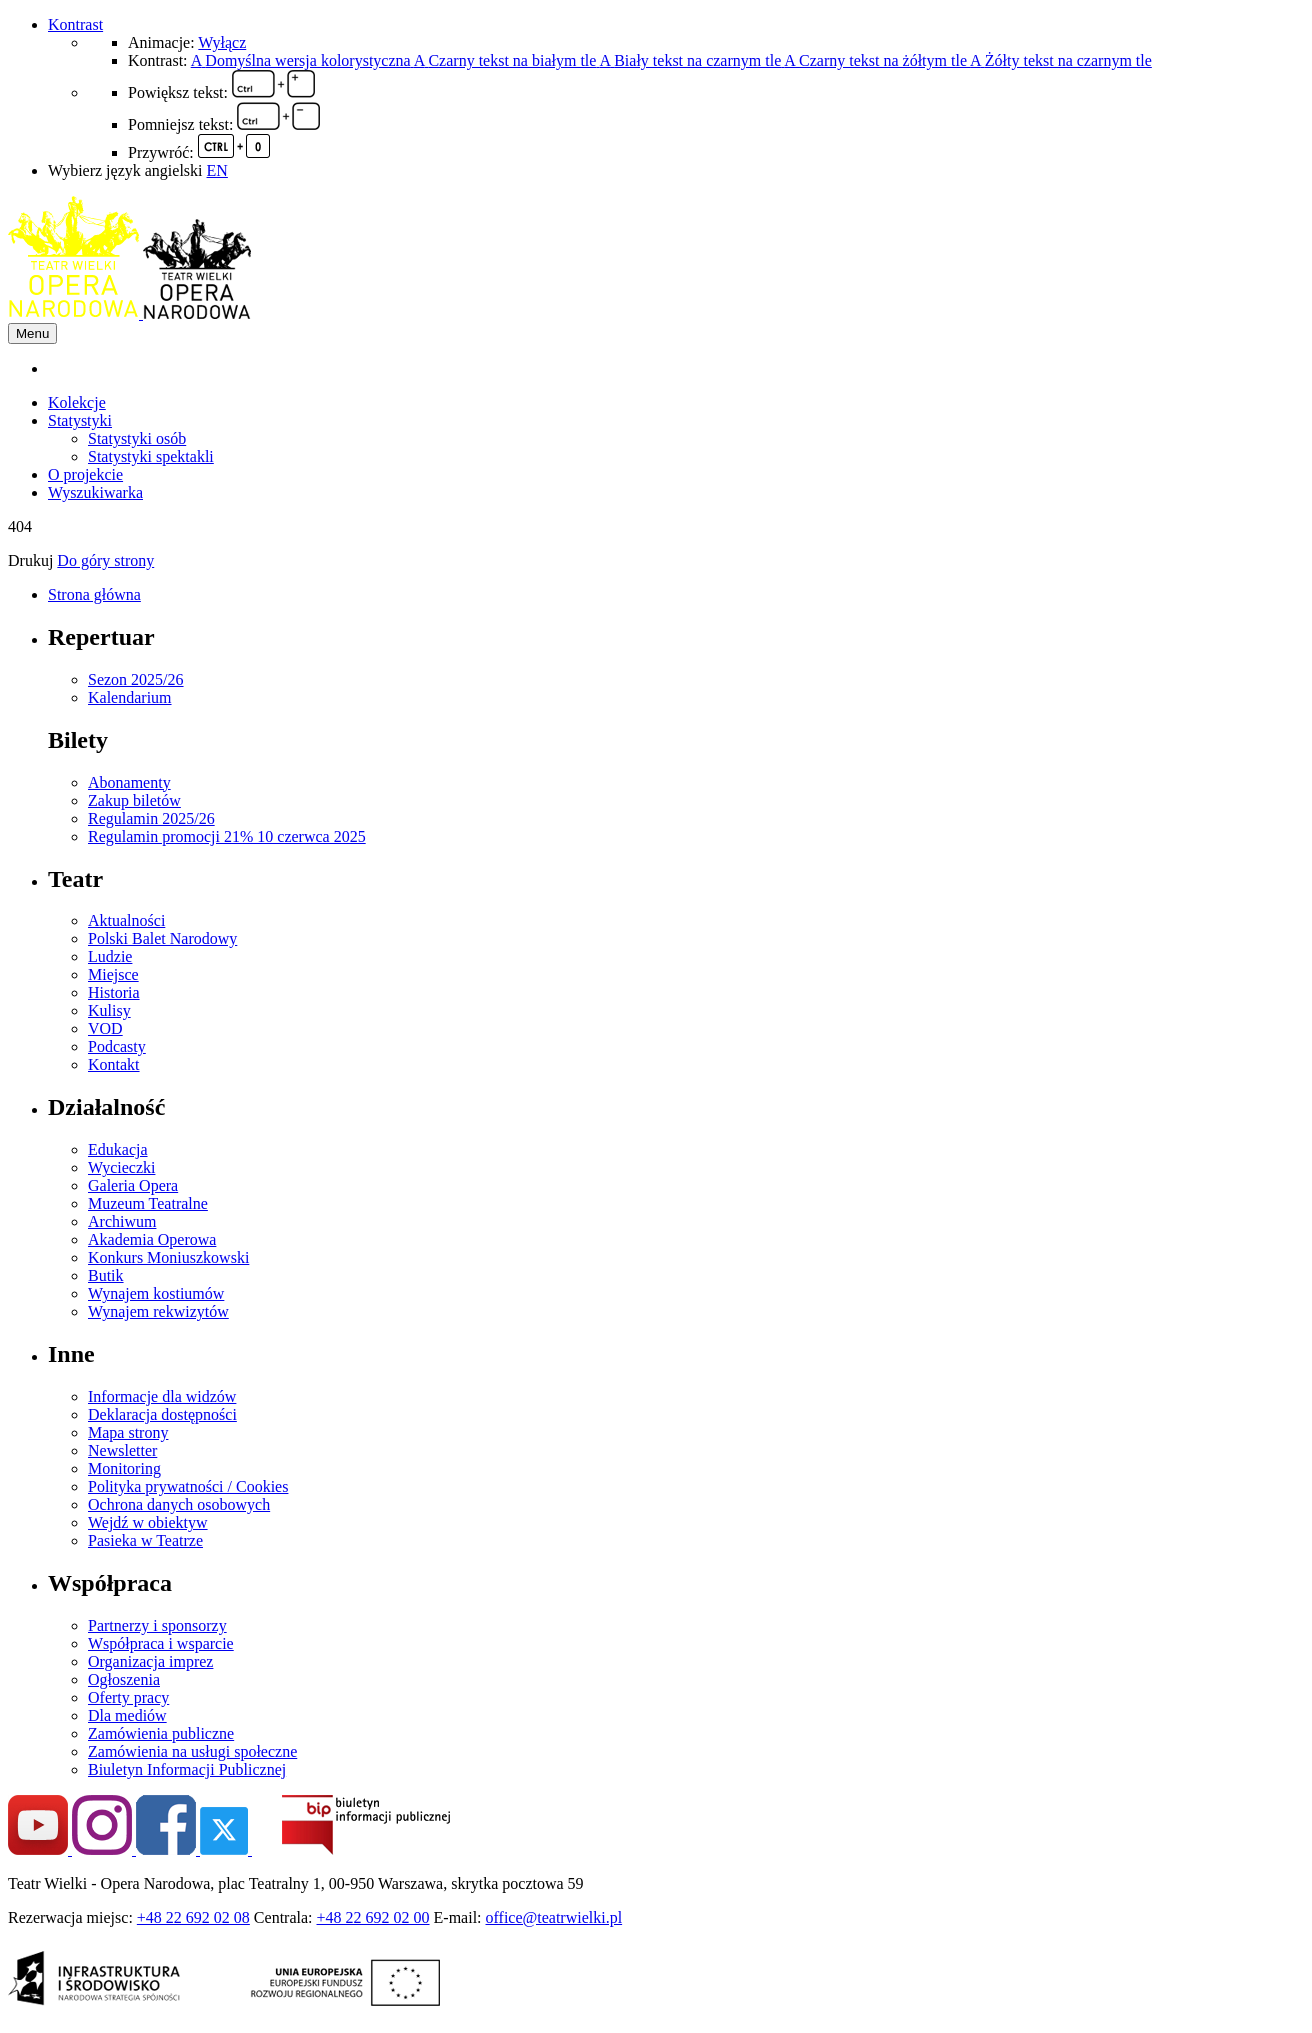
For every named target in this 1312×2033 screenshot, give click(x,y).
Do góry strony (105, 560)
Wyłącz (222, 42)
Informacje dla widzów (162, 1396)
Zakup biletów (134, 800)
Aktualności (126, 920)
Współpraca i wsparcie (161, 1643)
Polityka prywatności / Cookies (188, 1486)
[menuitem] (676, 369)
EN (217, 170)
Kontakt (114, 1064)
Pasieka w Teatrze (145, 1540)
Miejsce (113, 974)
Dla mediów (127, 1715)
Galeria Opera (133, 1185)
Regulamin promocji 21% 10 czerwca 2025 (227, 836)
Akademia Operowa (152, 1239)
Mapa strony (128, 1432)
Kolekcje (77, 402)
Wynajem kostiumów (156, 1293)
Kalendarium (130, 697)
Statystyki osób (137, 438)
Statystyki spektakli (151, 456)
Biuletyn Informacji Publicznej (187, 1769)
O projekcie (85, 474)
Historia (114, 992)
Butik (106, 1275)
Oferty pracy (128, 1697)
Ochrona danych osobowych (179, 1504)
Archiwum (122, 1221)
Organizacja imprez (150, 1661)
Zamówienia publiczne (161, 1733)
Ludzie (110, 956)
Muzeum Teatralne (148, 1203)
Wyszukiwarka (95, 492)
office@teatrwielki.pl (554, 1917)
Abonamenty (129, 782)
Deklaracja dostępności (162, 1414)
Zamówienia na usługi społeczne (192, 1751)
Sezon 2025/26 (136, 679)
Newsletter (122, 1450)
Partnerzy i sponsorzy (157, 1625)
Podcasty (117, 1046)
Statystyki (80, 420)
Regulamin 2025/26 (151, 818)
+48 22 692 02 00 (373, 1917)
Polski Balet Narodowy (162, 938)
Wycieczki (121, 1167)
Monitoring (124, 1468)
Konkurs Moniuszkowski (168, 1257)
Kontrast (75, 24)
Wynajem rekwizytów (158, 1311)
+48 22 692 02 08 (193, 1917)
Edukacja (118, 1149)
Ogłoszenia (124, 1679)
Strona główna (94, 594)
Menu (32, 333)
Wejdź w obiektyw (148, 1522)
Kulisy (109, 1010)
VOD (105, 1028)
